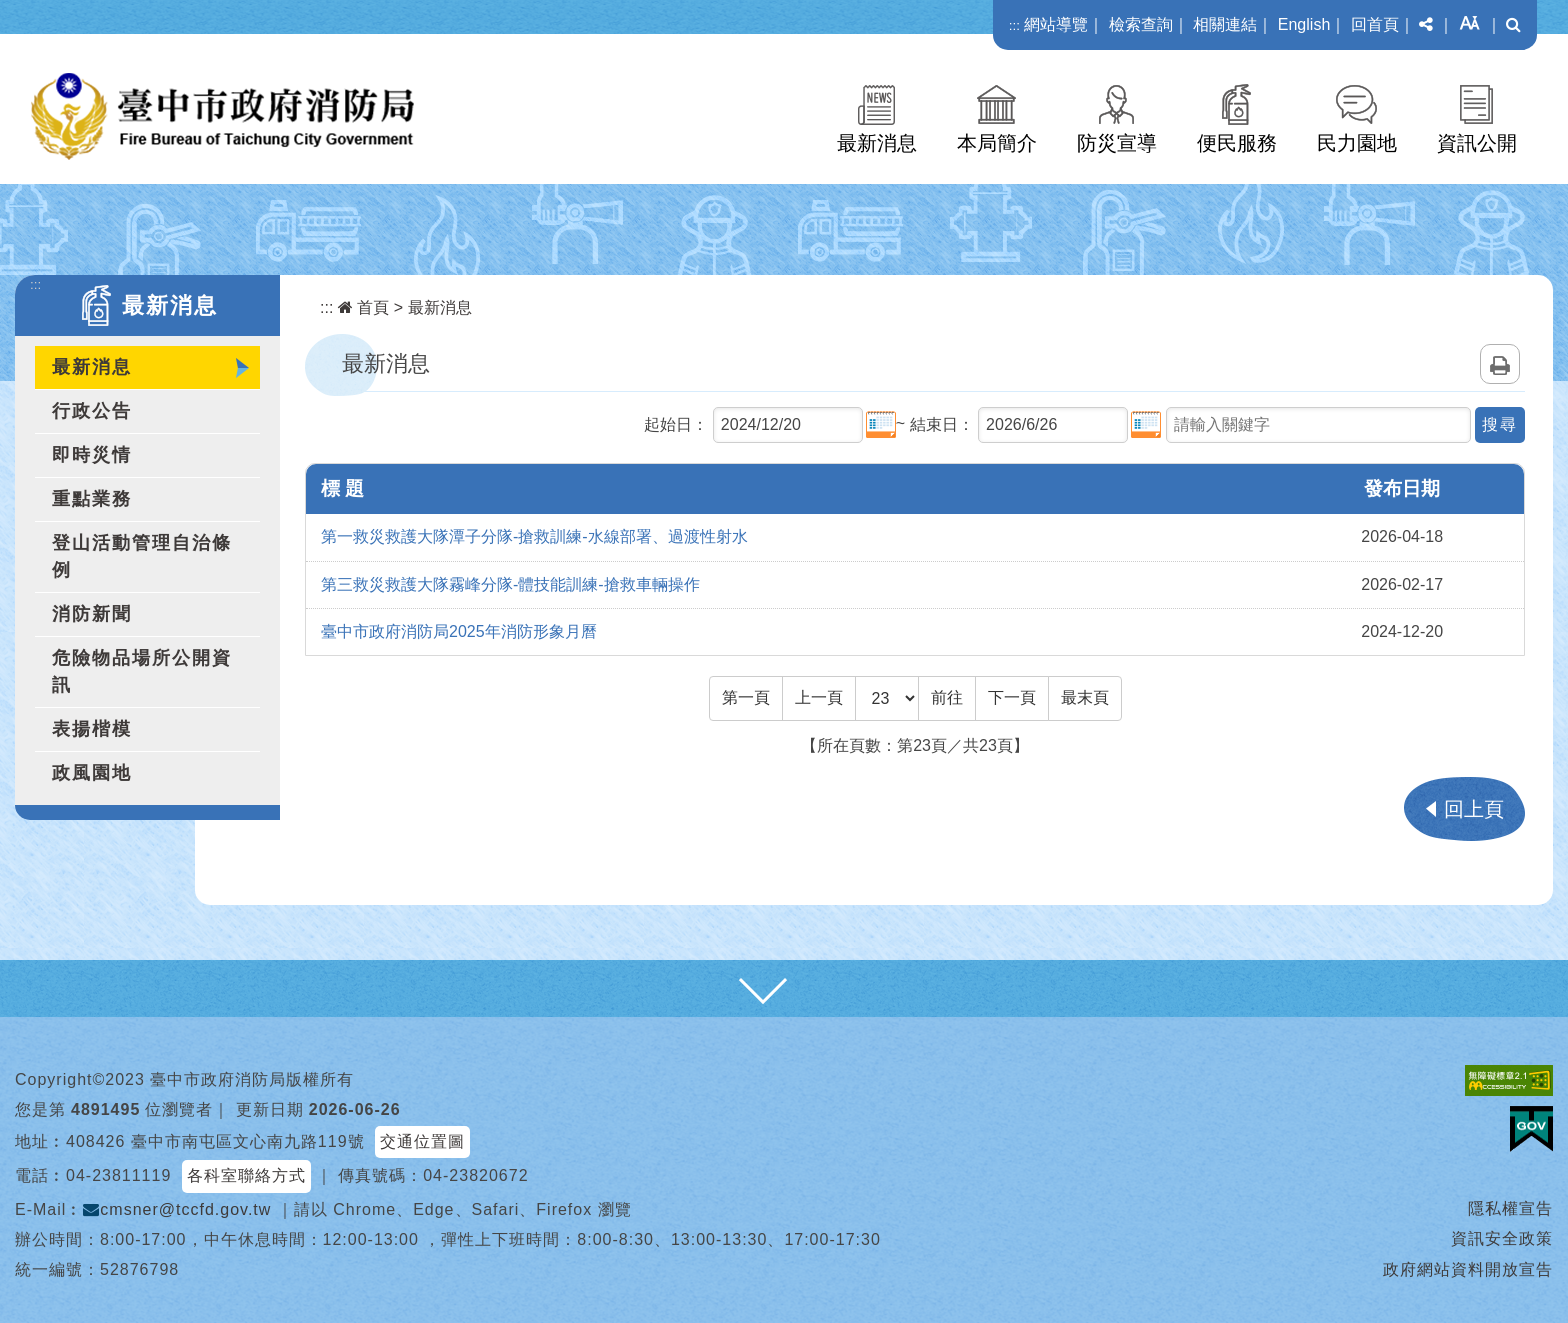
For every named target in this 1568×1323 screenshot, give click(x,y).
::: (1014, 25)
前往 (947, 697)
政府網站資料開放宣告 (1468, 1269)
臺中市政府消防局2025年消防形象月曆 (459, 631)
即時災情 (92, 455)
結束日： (942, 424)
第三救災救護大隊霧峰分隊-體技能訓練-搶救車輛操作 (510, 584)
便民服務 (1237, 143)
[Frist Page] (746, 698)
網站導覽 (1056, 24)
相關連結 (1225, 24)
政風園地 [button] (92, 773)
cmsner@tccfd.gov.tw (177, 1209)
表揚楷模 (92, 729)
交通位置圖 (422, 1141)
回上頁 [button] (1474, 809)
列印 (1500, 364)
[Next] (1012, 698)
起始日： (676, 424)
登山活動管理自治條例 (142, 556)
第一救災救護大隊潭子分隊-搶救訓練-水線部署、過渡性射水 (534, 536)
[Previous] (819, 698)
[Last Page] (1085, 698)
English (1304, 24)
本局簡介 (997, 143)
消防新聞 (92, 614)
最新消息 (877, 143)
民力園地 (1357, 143)
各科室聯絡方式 (246, 1175)
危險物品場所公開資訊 (142, 671)
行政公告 (92, 411)
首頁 (363, 307)
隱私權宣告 (1510, 1208)
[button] (1426, 25)
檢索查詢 (1141, 24)
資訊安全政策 (1502, 1238)
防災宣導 (1117, 143)
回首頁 (1375, 24)
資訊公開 (1477, 143)
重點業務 (92, 499)
